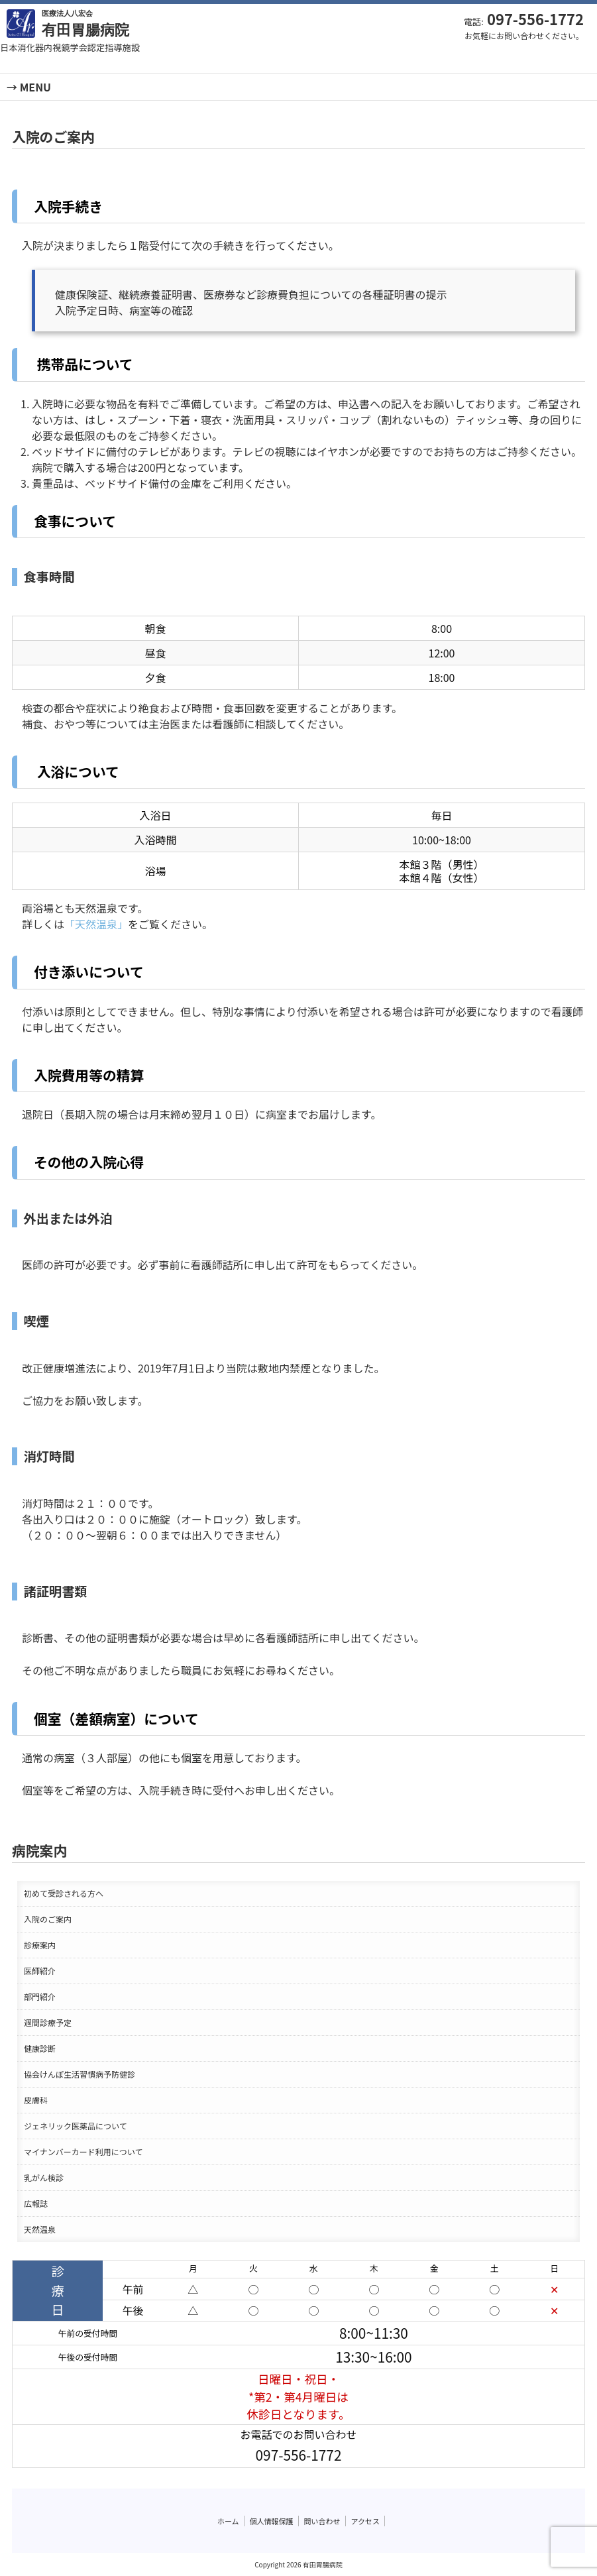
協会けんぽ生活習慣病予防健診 (79, 2074)
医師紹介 (40, 1970)
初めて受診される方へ (63, 1893)
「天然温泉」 (96, 924)
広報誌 (36, 2203)
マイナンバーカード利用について (83, 2151)
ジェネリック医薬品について (75, 2125)
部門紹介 (40, 1996)
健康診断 (40, 2048)
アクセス (365, 2521)
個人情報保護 (272, 2521)
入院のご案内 (48, 1919)
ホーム (228, 2521)
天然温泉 (40, 2229)
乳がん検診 (44, 2177)
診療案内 (40, 1944)
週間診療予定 (48, 2022)
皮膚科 (36, 2099)
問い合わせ (322, 2521)
